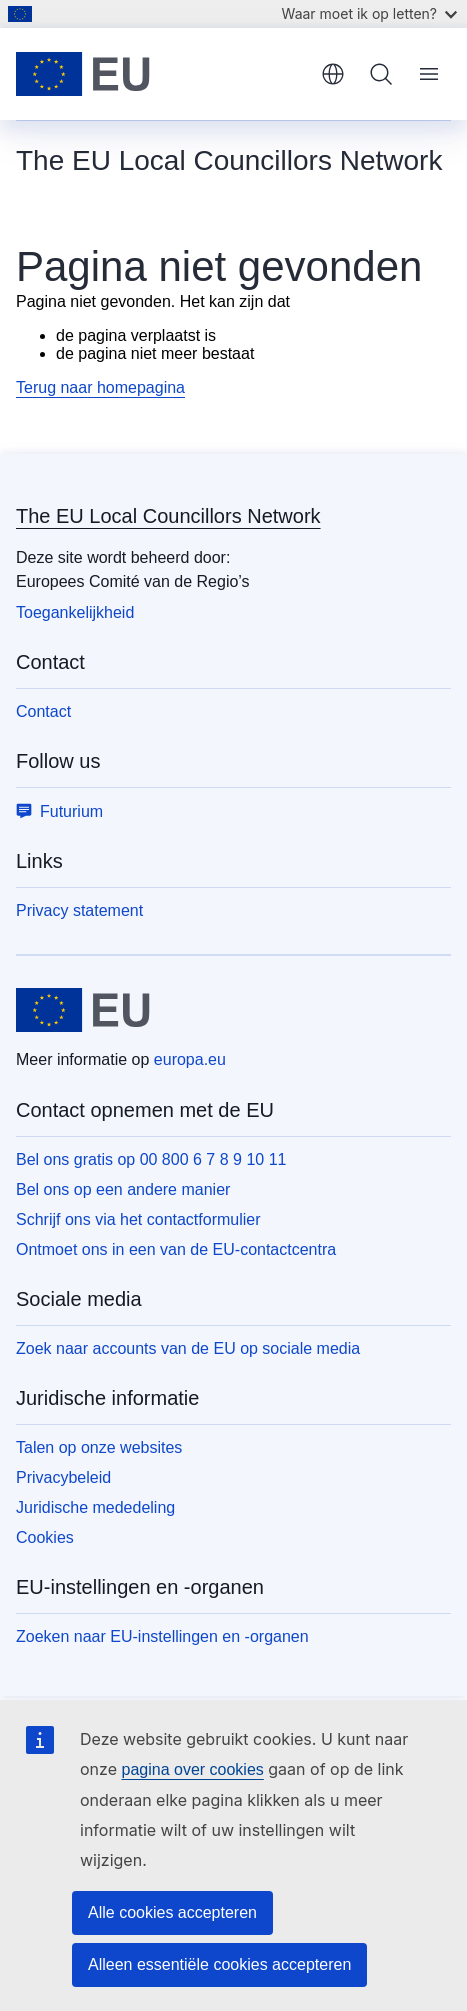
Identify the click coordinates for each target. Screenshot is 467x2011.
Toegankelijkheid (75, 612)
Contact (43, 711)
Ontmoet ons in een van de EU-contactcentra (176, 1249)
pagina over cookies (192, 1769)
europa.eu (190, 1059)
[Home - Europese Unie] (161, 74)
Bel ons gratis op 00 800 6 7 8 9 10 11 (151, 1159)
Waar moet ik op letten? (369, 13)
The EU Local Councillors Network (168, 516)
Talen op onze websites (99, 1447)
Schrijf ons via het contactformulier (138, 1219)
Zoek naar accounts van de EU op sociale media (188, 1348)
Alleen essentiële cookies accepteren (219, 1964)
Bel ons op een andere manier (123, 1189)
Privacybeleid (63, 1477)
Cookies (45, 1537)
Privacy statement (79, 910)
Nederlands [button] (333, 74)
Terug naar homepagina (100, 387)
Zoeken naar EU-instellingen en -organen (162, 1636)
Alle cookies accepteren (172, 1912)
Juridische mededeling (95, 1507)
